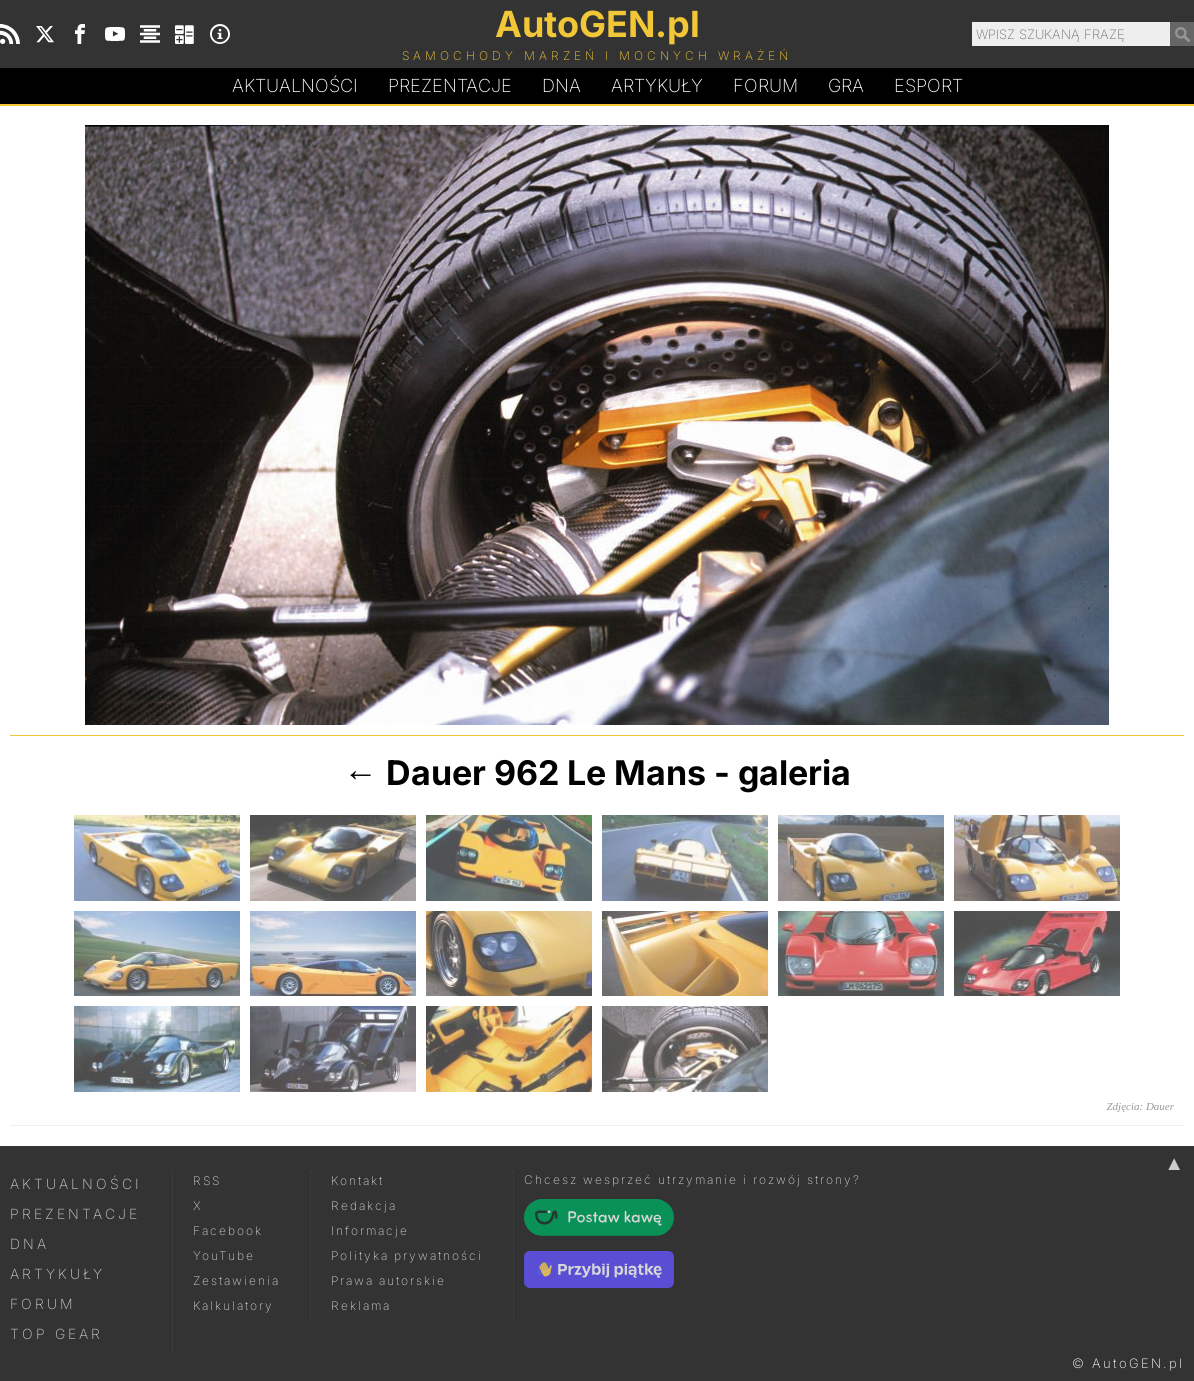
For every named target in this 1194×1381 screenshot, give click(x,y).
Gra (846, 85)
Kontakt (357, 1180)
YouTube (224, 1255)
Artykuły (657, 85)
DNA (29, 1243)
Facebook (228, 1230)
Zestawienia (236, 1280)
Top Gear (56, 1333)
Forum (765, 85)
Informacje (370, 1230)
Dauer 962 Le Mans (546, 772)
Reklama (361, 1305)
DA (561, 86)
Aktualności (295, 85)
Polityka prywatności (407, 1255)
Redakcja (364, 1205)
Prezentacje (450, 85)
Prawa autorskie (388, 1280)
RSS (207, 1180)
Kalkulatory (233, 1305)
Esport (928, 85)
